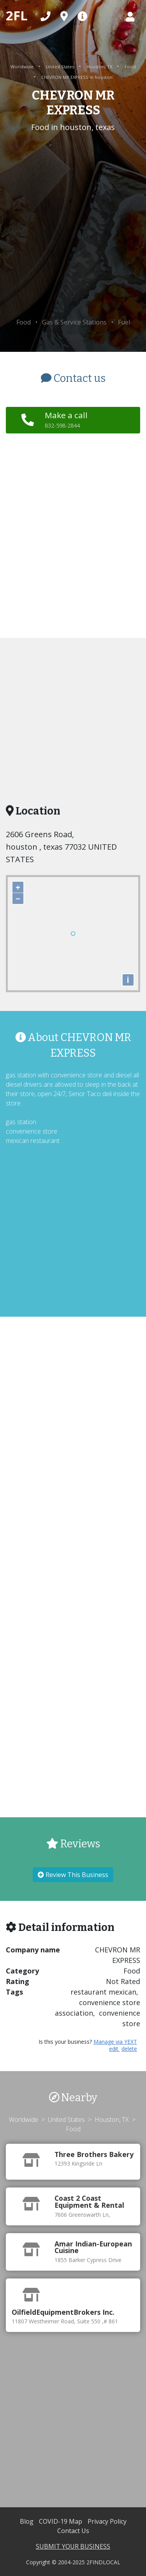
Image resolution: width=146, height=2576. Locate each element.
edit (114, 2048)
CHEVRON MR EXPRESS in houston (77, 77)
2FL (17, 15)
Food (130, 67)
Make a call (66, 419)
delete (129, 2048)
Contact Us (73, 2530)
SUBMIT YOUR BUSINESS (73, 2546)
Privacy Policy (107, 2521)
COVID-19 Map (61, 2521)
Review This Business (73, 1874)
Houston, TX (99, 67)
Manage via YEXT (115, 2041)
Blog (27, 2521)
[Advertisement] (73, 225)
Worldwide (23, 67)
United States (60, 67)
